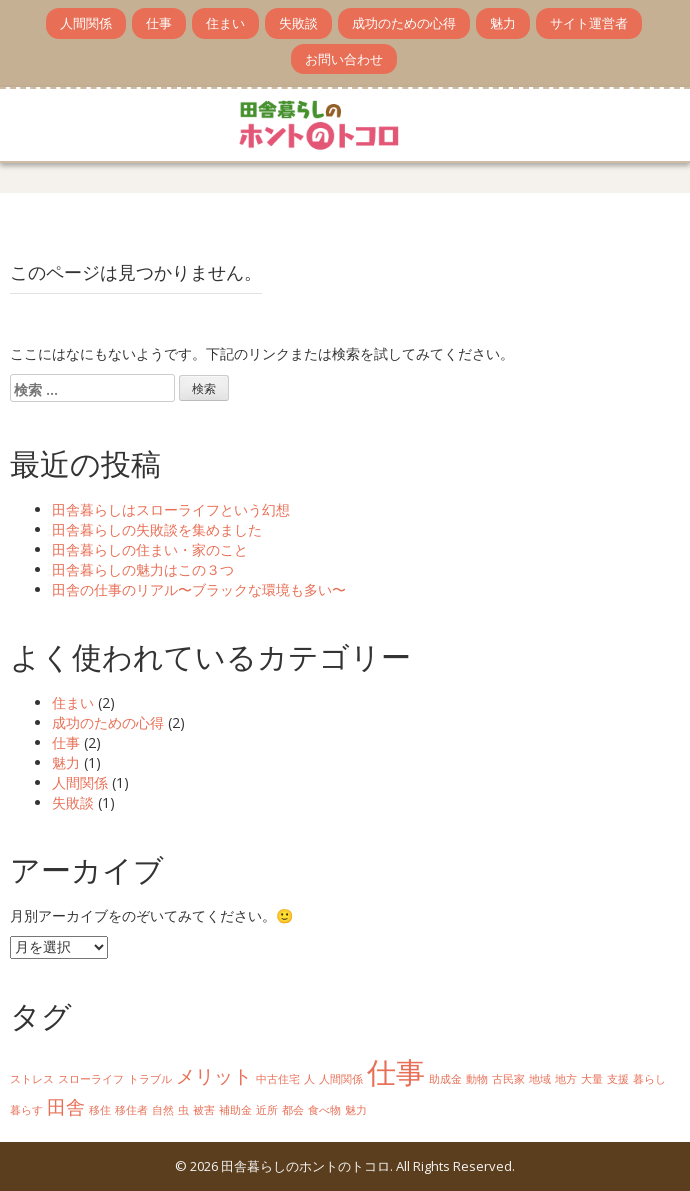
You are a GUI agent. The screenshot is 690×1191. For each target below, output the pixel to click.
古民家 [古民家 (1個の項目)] (508, 1079)
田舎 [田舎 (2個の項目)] (66, 1107)
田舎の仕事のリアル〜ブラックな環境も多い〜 (199, 589)
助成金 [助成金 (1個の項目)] (445, 1079)
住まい (225, 23)
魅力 (503, 23)
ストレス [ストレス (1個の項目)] (32, 1079)
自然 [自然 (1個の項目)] (163, 1110)
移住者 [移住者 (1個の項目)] (131, 1110)
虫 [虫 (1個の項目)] (183, 1110)
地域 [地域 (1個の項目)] (540, 1079)
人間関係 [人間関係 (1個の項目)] (341, 1079)
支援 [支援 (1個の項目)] (618, 1079)
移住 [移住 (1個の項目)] (100, 1110)
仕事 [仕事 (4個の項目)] (396, 1072)
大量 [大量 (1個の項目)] (592, 1079)
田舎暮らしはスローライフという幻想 (171, 509)
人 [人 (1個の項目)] (309, 1079)
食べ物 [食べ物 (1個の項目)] (324, 1110)
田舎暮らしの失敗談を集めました (157, 529)
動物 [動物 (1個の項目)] (477, 1079)
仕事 (159, 23)
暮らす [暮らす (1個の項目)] (26, 1110)
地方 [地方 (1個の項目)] (566, 1079)
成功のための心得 (404, 23)
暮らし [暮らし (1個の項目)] (649, 1079)
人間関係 (86, 23)
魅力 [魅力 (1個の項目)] (356, 1110)
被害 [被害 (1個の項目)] (204, 1110)
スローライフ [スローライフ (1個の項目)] (91, 1079)
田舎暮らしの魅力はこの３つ (143, 569)
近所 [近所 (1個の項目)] (267, 1110)
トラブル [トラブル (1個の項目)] (150, 1079)
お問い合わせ (344, 59)
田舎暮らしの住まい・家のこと (150, 549)
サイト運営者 (589, 23)
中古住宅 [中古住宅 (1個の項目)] (278, 1079)
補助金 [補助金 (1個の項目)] (235, 1110)
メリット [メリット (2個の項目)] (214, 1076)
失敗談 (298, 23)
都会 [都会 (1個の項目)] (293, 1110)
